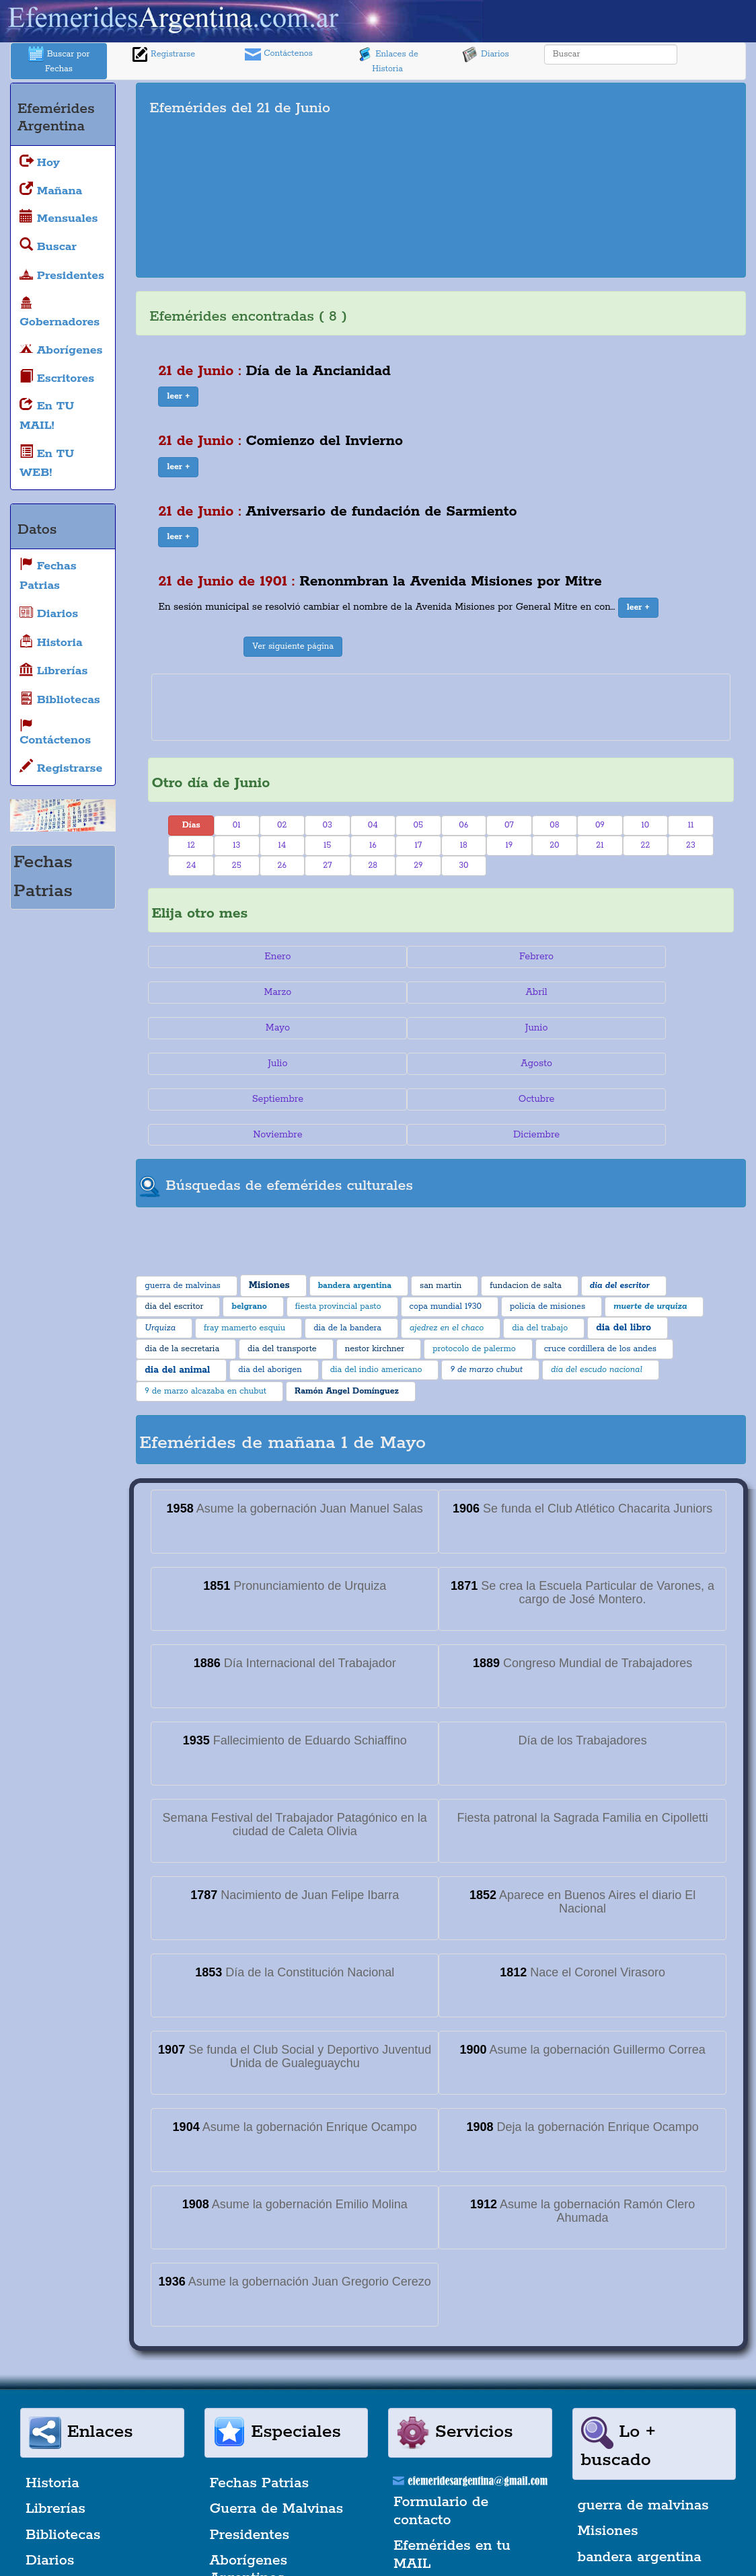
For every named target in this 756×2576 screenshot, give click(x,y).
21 (599, 845)
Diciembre (661, 1028)
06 (463, 825)
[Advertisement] (603, 180)
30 (463, 865)
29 (418, 865)
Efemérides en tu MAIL (452, 2448)
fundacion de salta (640, 2502)
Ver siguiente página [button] (293, 646)
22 (645, 845)
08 (554, 825)
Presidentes (250, 2428)
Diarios (485, 54)
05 (419, 825)
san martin (614, 2476)
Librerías (55, 2402)
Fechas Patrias (259, 2376)
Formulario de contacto (440, 2404)
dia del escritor (628, 2527)
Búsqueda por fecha (461, 2526)
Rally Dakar (249, 2523)
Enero (222, 957)
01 (237, 825)
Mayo (221, 992)
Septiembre (221, 1028)
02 (282, 825)
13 (236, 845)
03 (327, 825)
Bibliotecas (63, 2428)
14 (282, 845)
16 (373, 845)
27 (327, 865)
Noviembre (514, 1028)
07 (509, 825)
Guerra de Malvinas (277, 2402)
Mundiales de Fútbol (279, 2497)
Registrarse (163, 54)
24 (191, 865)
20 (554, 845)
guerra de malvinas (643, 2398)
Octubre (368, 1028)
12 (191, 845)
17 (418, 845)
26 (282, 865)
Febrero (367, 957)
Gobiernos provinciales (66, 2488)
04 (373, 825)
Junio (367, 992)
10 (646, 825)
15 (327, 845)
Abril (660, 957)
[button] (178, 397)
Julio (514, 992)
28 (372, 865)
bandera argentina (640, 2450)
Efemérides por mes (94, 2523)
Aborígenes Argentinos (249, 2463)
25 (236, 865)
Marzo (514, 957)
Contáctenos (279, 54)
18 (463, 845)
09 (600, 825)
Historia (52, 2376)
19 (509, 845)
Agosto (661, 992)
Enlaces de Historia (387, 60)
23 (690, 845)
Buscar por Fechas (59, 60)
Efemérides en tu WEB (452, 2491)
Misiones (608, 2424)
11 (691, 825)
